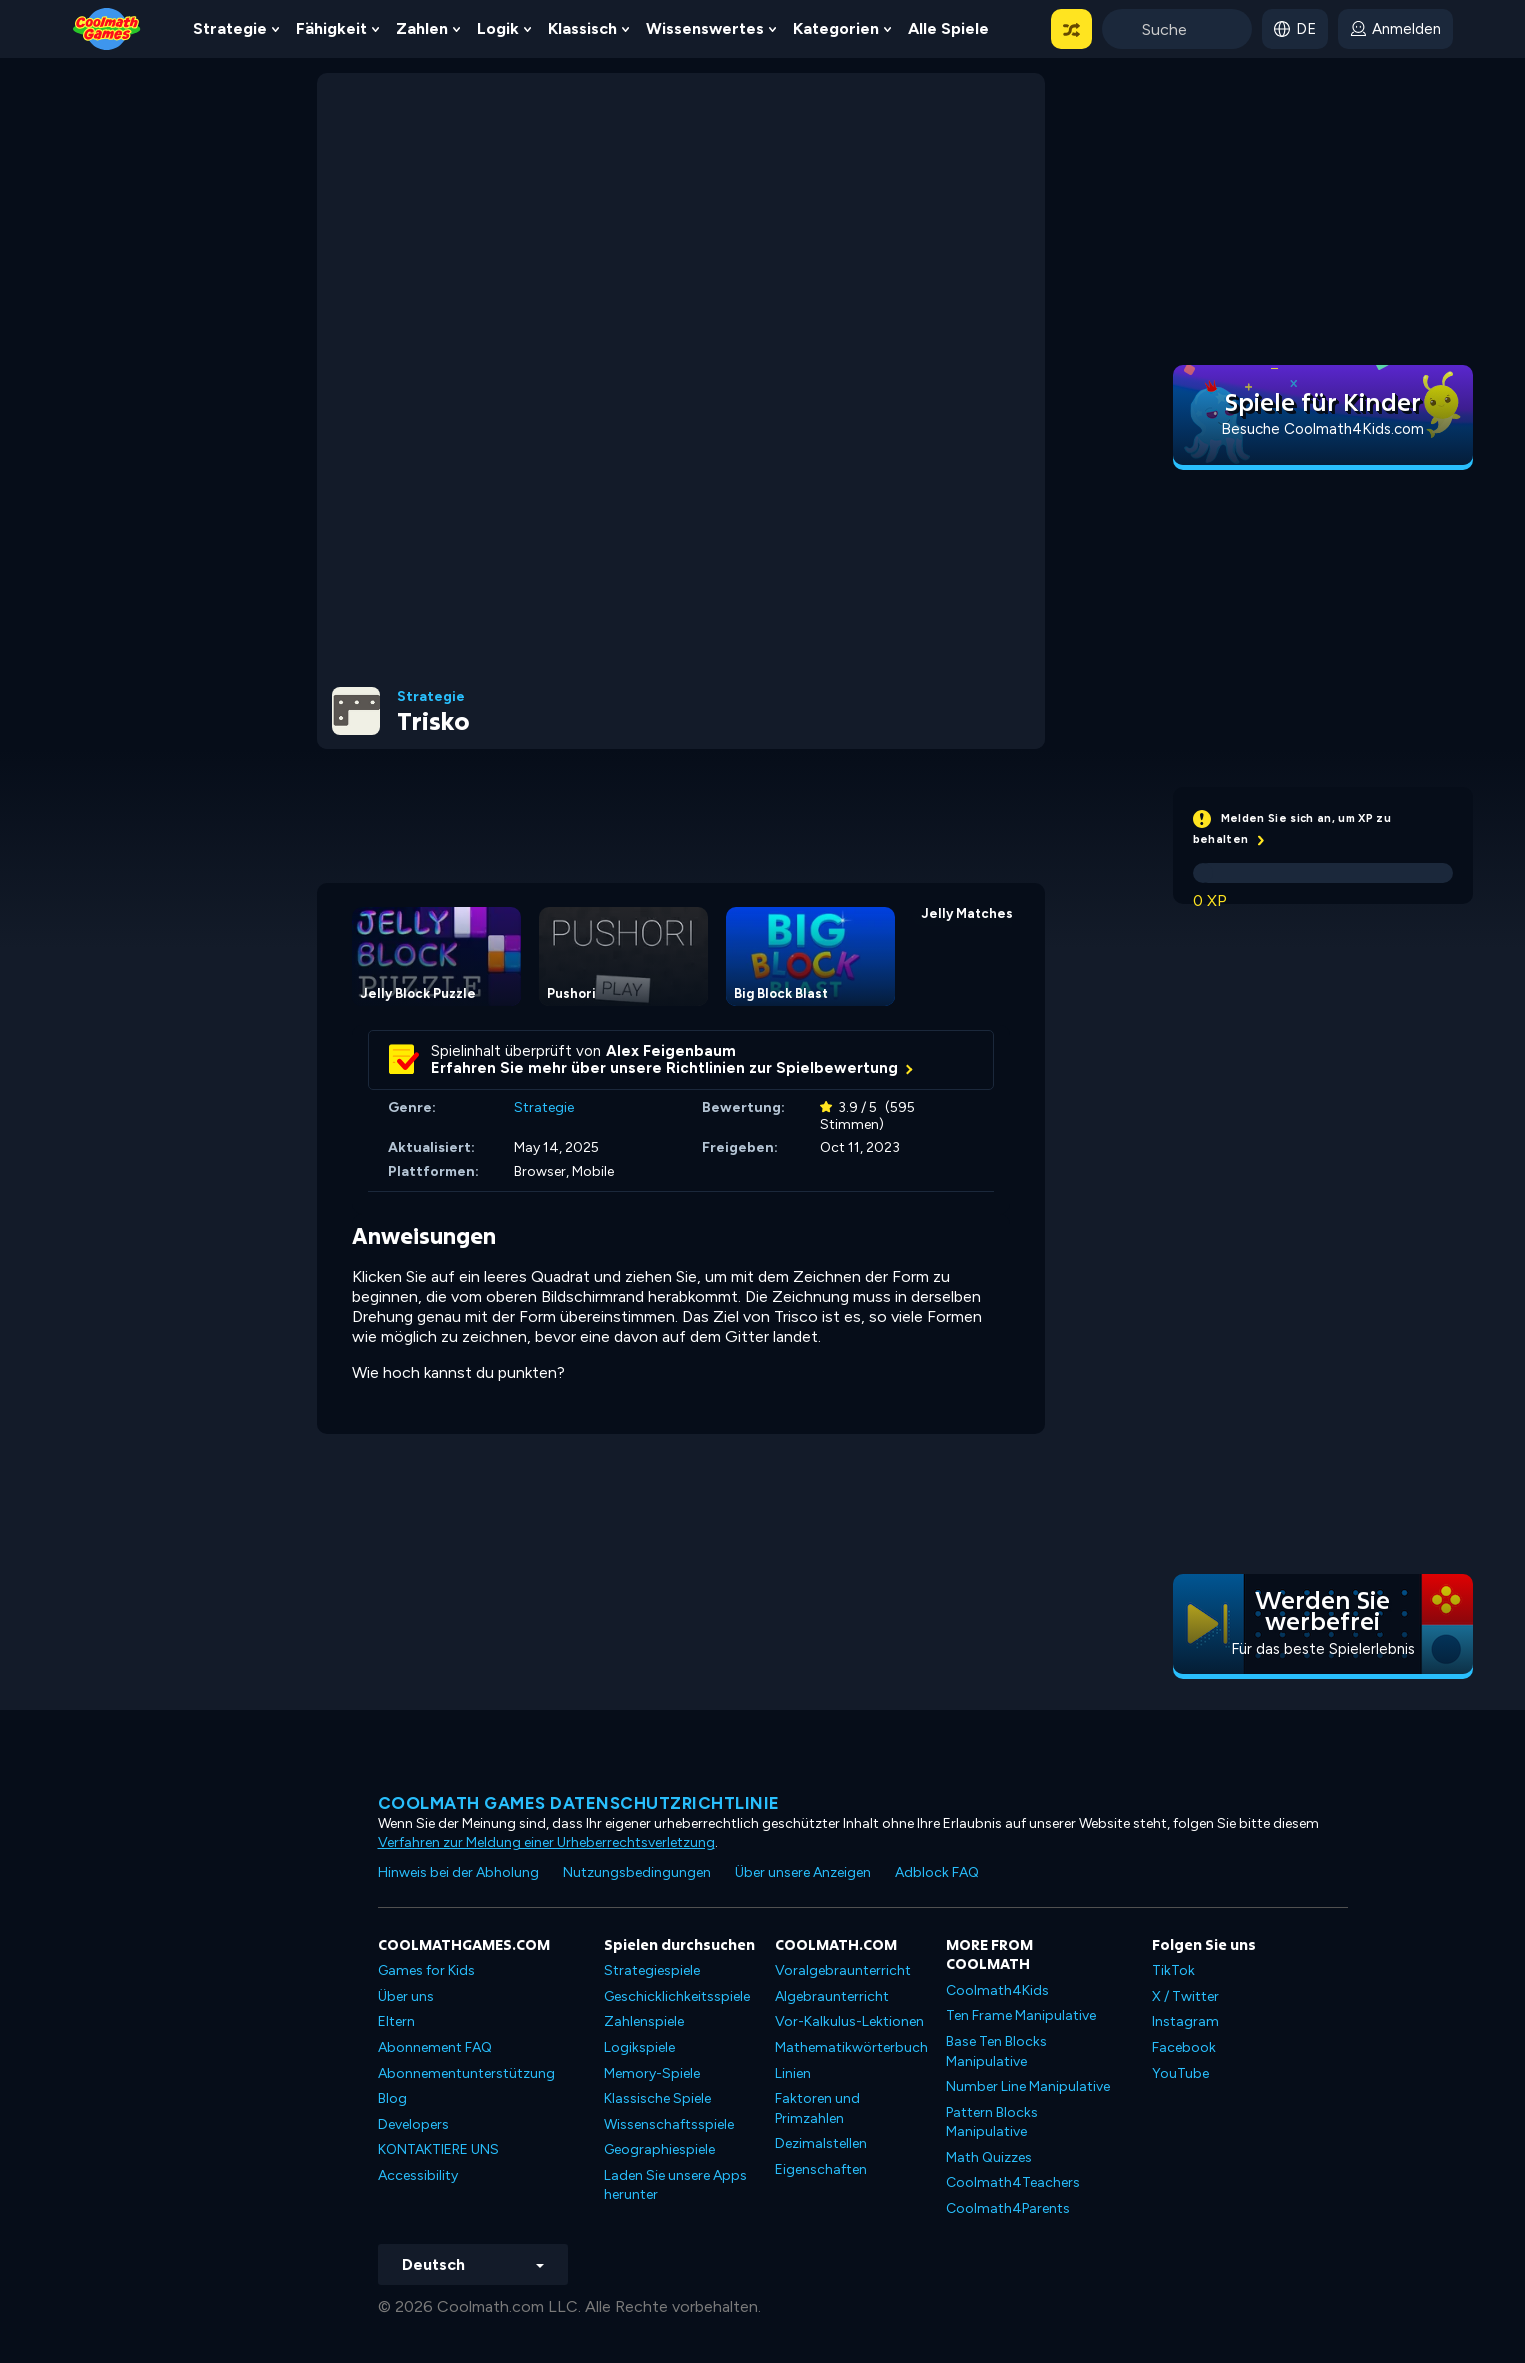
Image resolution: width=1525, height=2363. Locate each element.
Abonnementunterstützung (466, 2073)
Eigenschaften (821, 2169)
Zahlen (422, 28)
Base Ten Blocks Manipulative (996, 2051)
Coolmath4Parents (1008, 2208)
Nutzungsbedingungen (637, 1872)
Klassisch (582, 28)
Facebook (1184, 2047)
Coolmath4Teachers (1013, 2182)
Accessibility (418, 2175)
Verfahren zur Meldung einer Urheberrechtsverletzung (546, 1842)
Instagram (1185, 2021)
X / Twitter (1185, 1996)
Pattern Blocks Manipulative (992, 2122)
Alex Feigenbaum (671, 1051)
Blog (392, 2098)
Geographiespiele (659, 2149)
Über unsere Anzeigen (803, 1872)
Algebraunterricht (832, 1996)
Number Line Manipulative (1028, 2086)
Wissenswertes (705, 28)
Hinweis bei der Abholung (458, 1872)
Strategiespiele (652, 1970)
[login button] (1395, 29)
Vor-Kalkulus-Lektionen (849, 2021)
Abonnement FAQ (435, 2047)
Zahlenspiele (644, 2021)
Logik (498, 28)
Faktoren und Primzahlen (817, 2108)
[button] (1071, 29)
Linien (793, 2073)
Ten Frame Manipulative (1021, 2015)
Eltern (396, 2021)
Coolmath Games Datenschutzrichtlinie (579, 1803)
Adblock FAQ (937, 1872)
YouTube (1180, 2073)
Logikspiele (639, 2047)
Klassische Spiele (657, 2098)
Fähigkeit (331, 28)
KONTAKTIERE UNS (438, 2149)
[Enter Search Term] (1177, 29)
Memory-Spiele (652, 2073)
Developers (413, 2124)
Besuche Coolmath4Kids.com (1322, 429)
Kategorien (836, 28)
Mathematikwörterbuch (851, 2047)
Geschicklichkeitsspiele (677, 1996)
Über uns (406, 1996)
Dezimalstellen (821, 2143)
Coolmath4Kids (997, 1990)
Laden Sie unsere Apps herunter (675, 2185)
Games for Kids (426, 1970)
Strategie (230, 28)
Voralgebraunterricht (843, 1970)
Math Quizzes (989, 2157)
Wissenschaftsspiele (669, 2124)
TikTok (1173, 1970)
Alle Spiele (948, 28)
